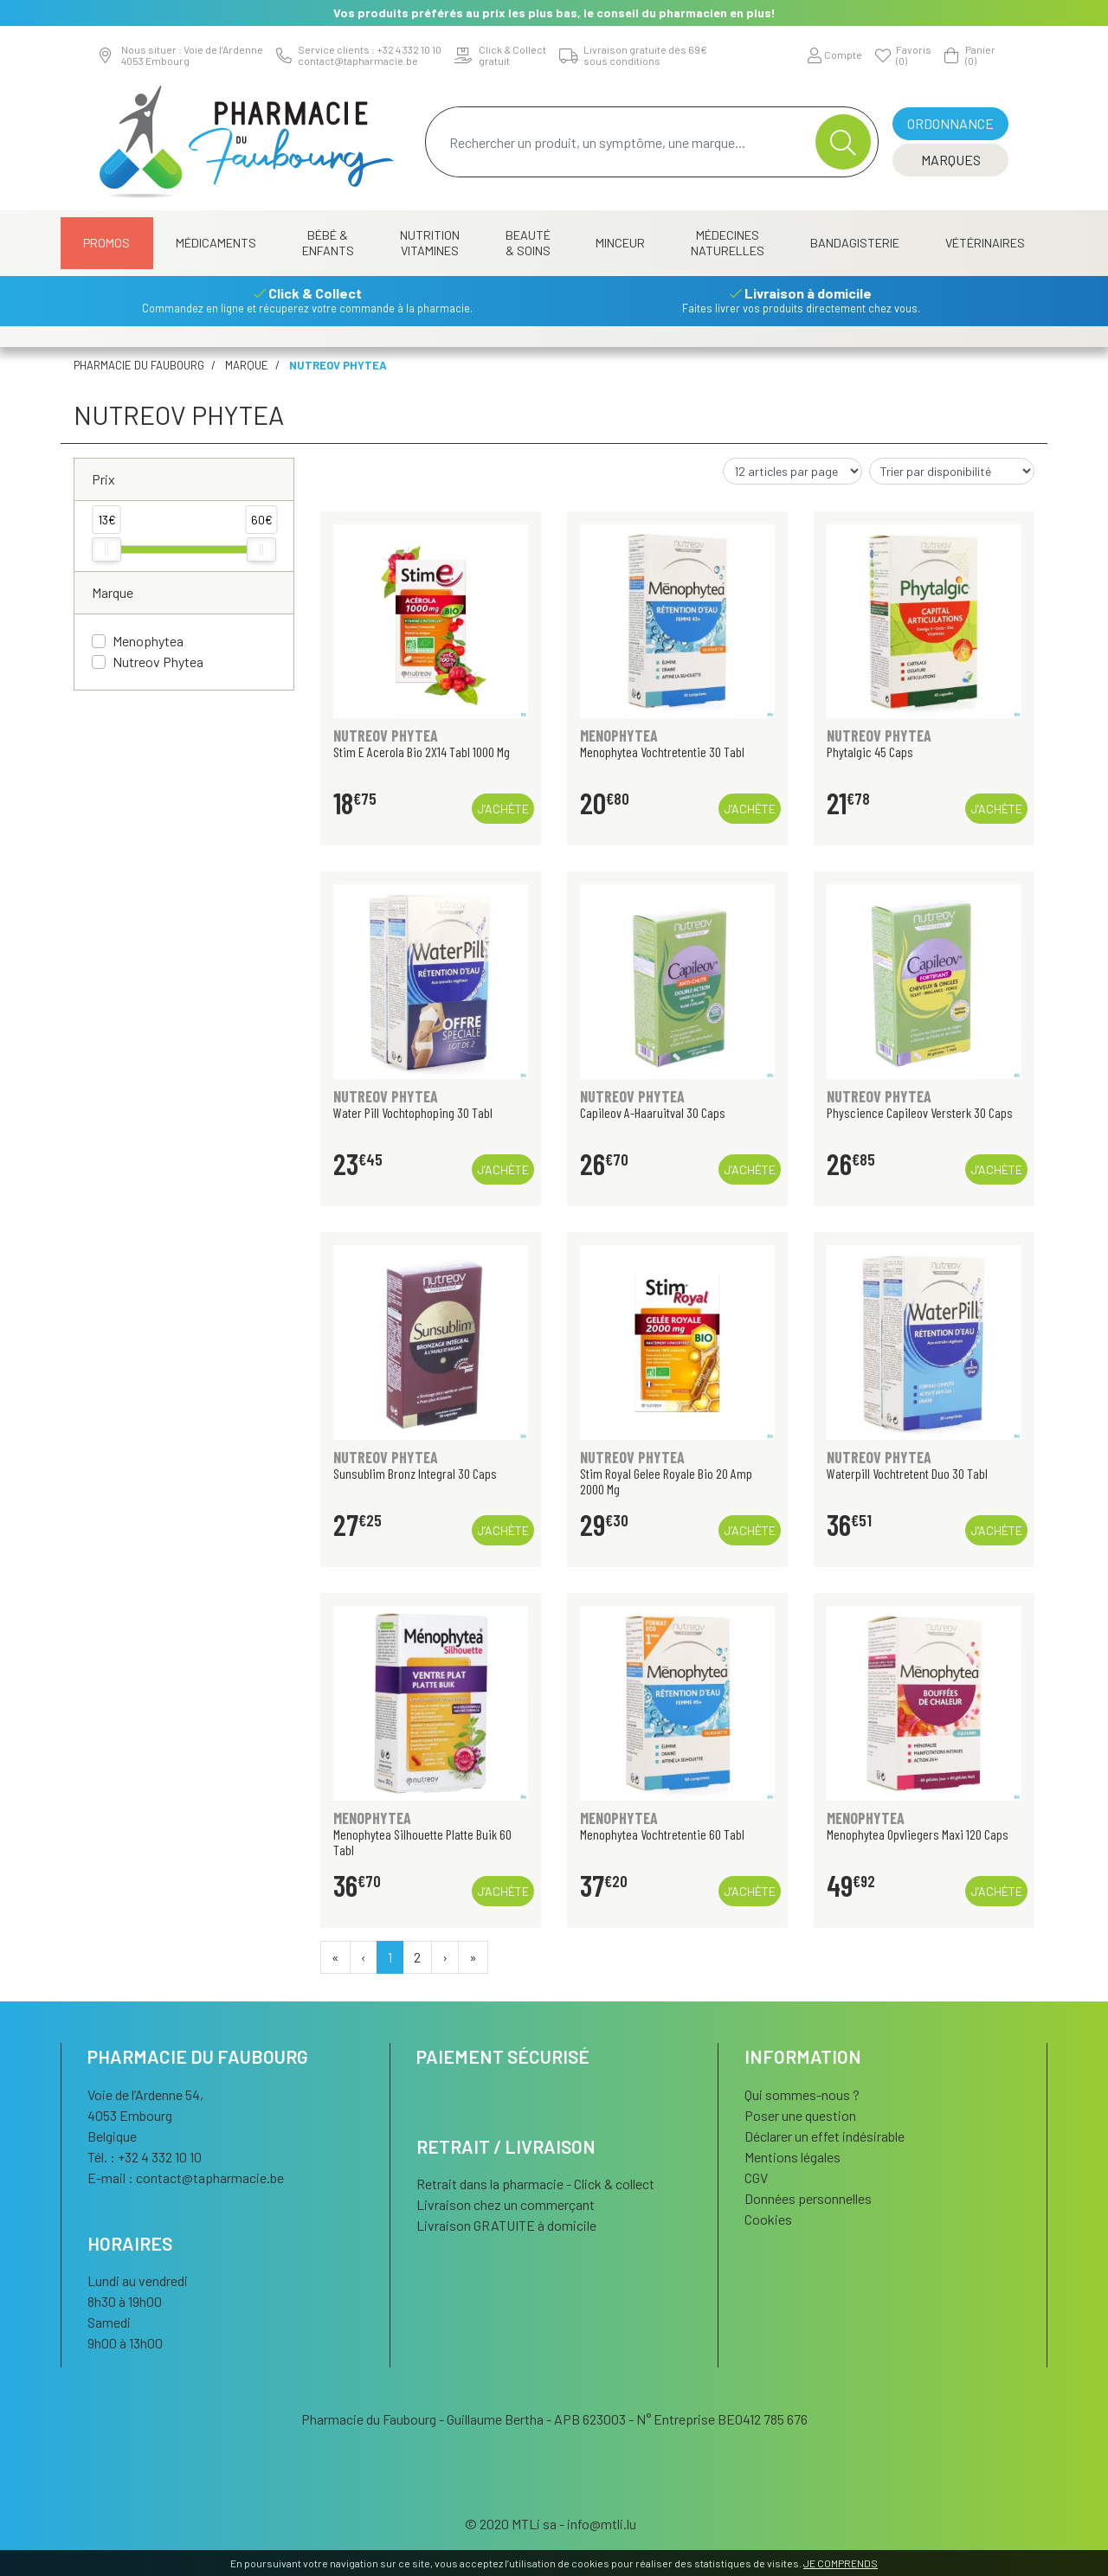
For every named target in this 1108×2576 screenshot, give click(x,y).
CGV (756, 2177)
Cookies (768, 2219)
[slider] (106, 549)
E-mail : (185, 2177)
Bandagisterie (854, 242)
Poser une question (800, 2115)
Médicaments (216, 242)
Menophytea (148, 641)
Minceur (620, 242)
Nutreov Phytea (158, 661)
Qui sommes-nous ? (802, 2094)
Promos (106, 242)
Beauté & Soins (528, 243)
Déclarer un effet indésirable (824, 2136)
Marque (246, 365)
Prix (103, 479)
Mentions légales (792, 2157)
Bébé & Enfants (328, 243)
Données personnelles (808, 2198)
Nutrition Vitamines (430, 243)
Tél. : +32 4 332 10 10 (144, 2157)
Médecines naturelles (727, 243)
